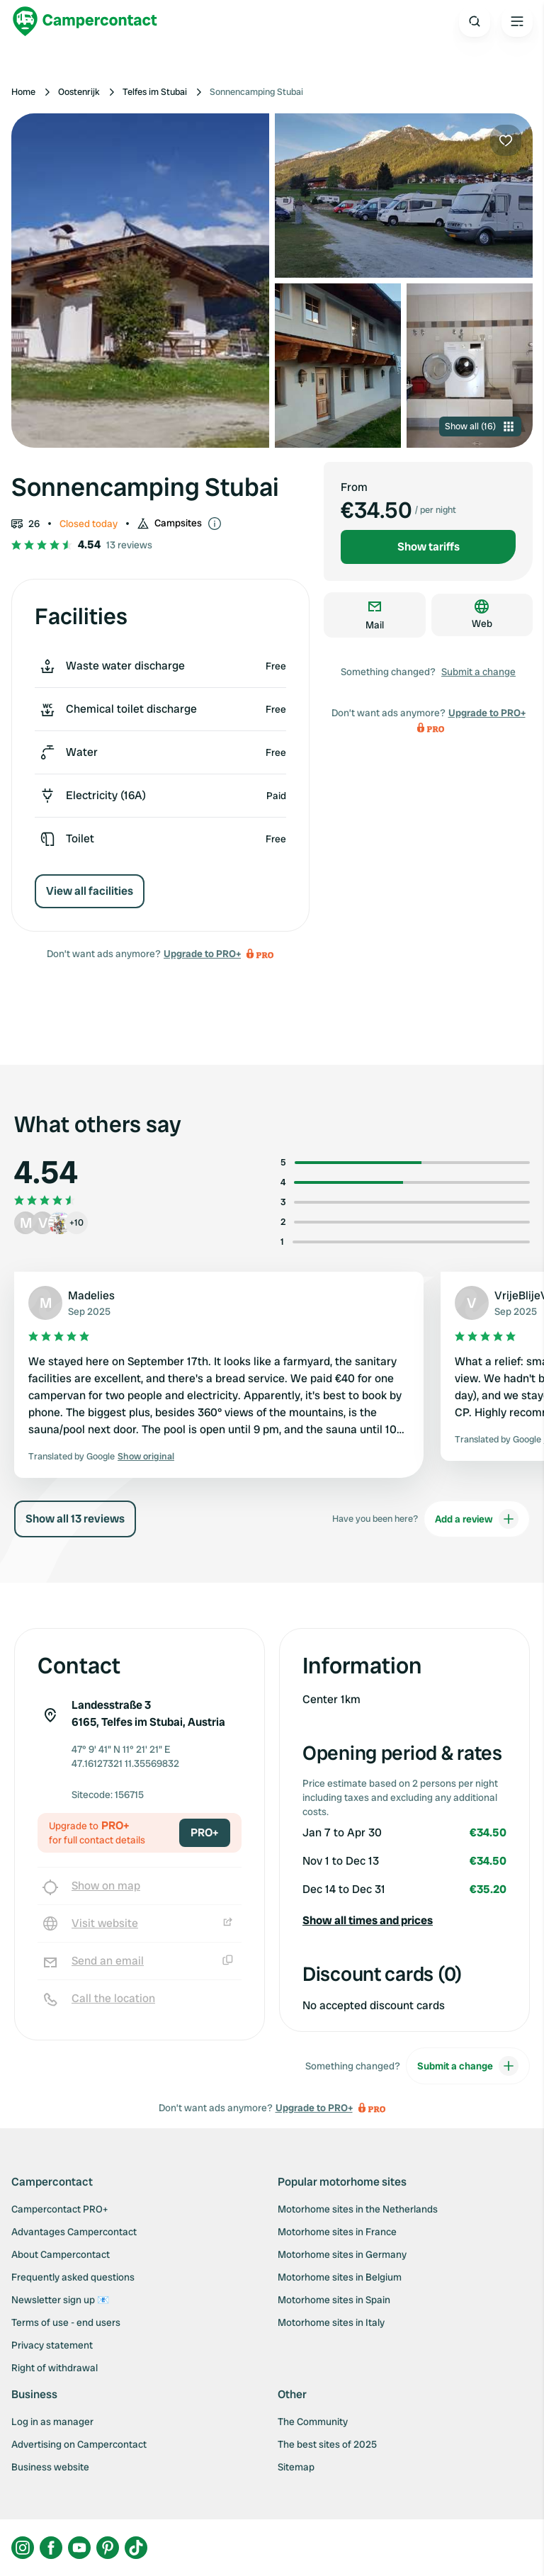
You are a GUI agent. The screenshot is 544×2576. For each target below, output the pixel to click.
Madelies (91, 1295)
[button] (404, 1920)
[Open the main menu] (517, 21)
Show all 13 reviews (75, 1518)
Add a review (476, 1519)
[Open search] (474, 21)
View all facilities (89, 890)
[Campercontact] (85, 21)
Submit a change (478, 671)
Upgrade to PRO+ (202, 953)
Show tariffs (428, 546)
